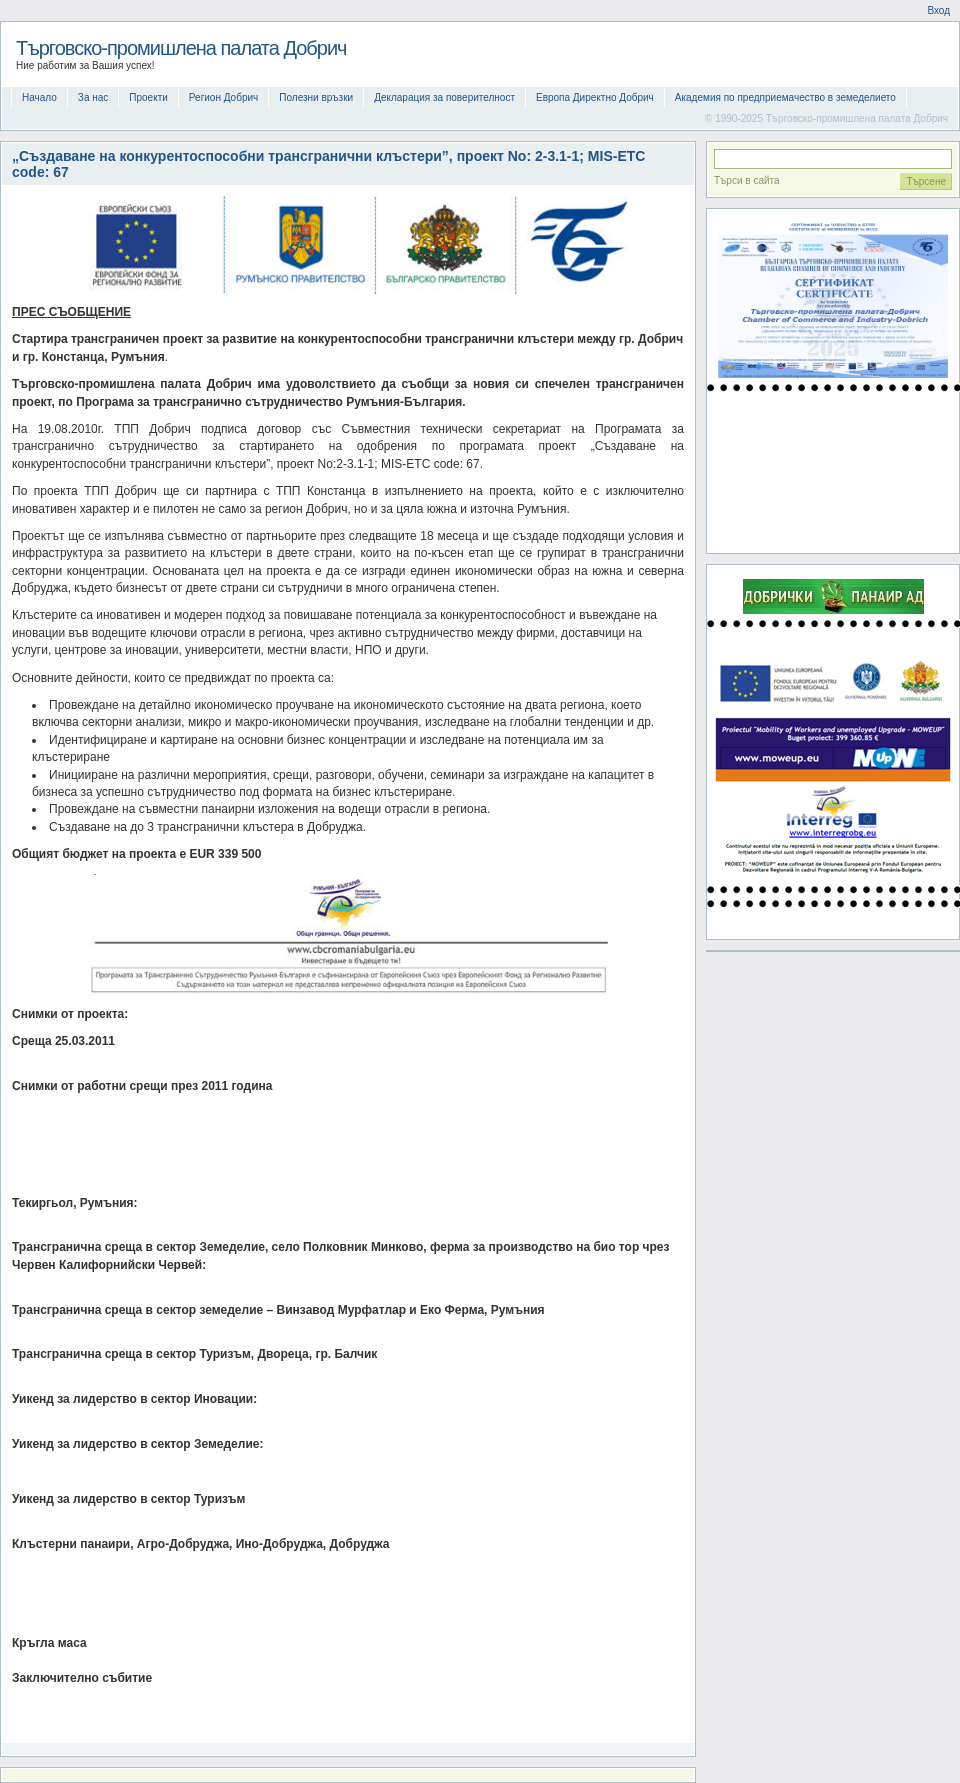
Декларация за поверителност (444, 97)
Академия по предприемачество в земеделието (785, 97)
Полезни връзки (316, 97)
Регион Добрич (223, 97)
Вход (938, 10)
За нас (93, 97)
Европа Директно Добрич (595, 97)
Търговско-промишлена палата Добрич (181, 48)
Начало (39, 97)
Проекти (148, 97)
